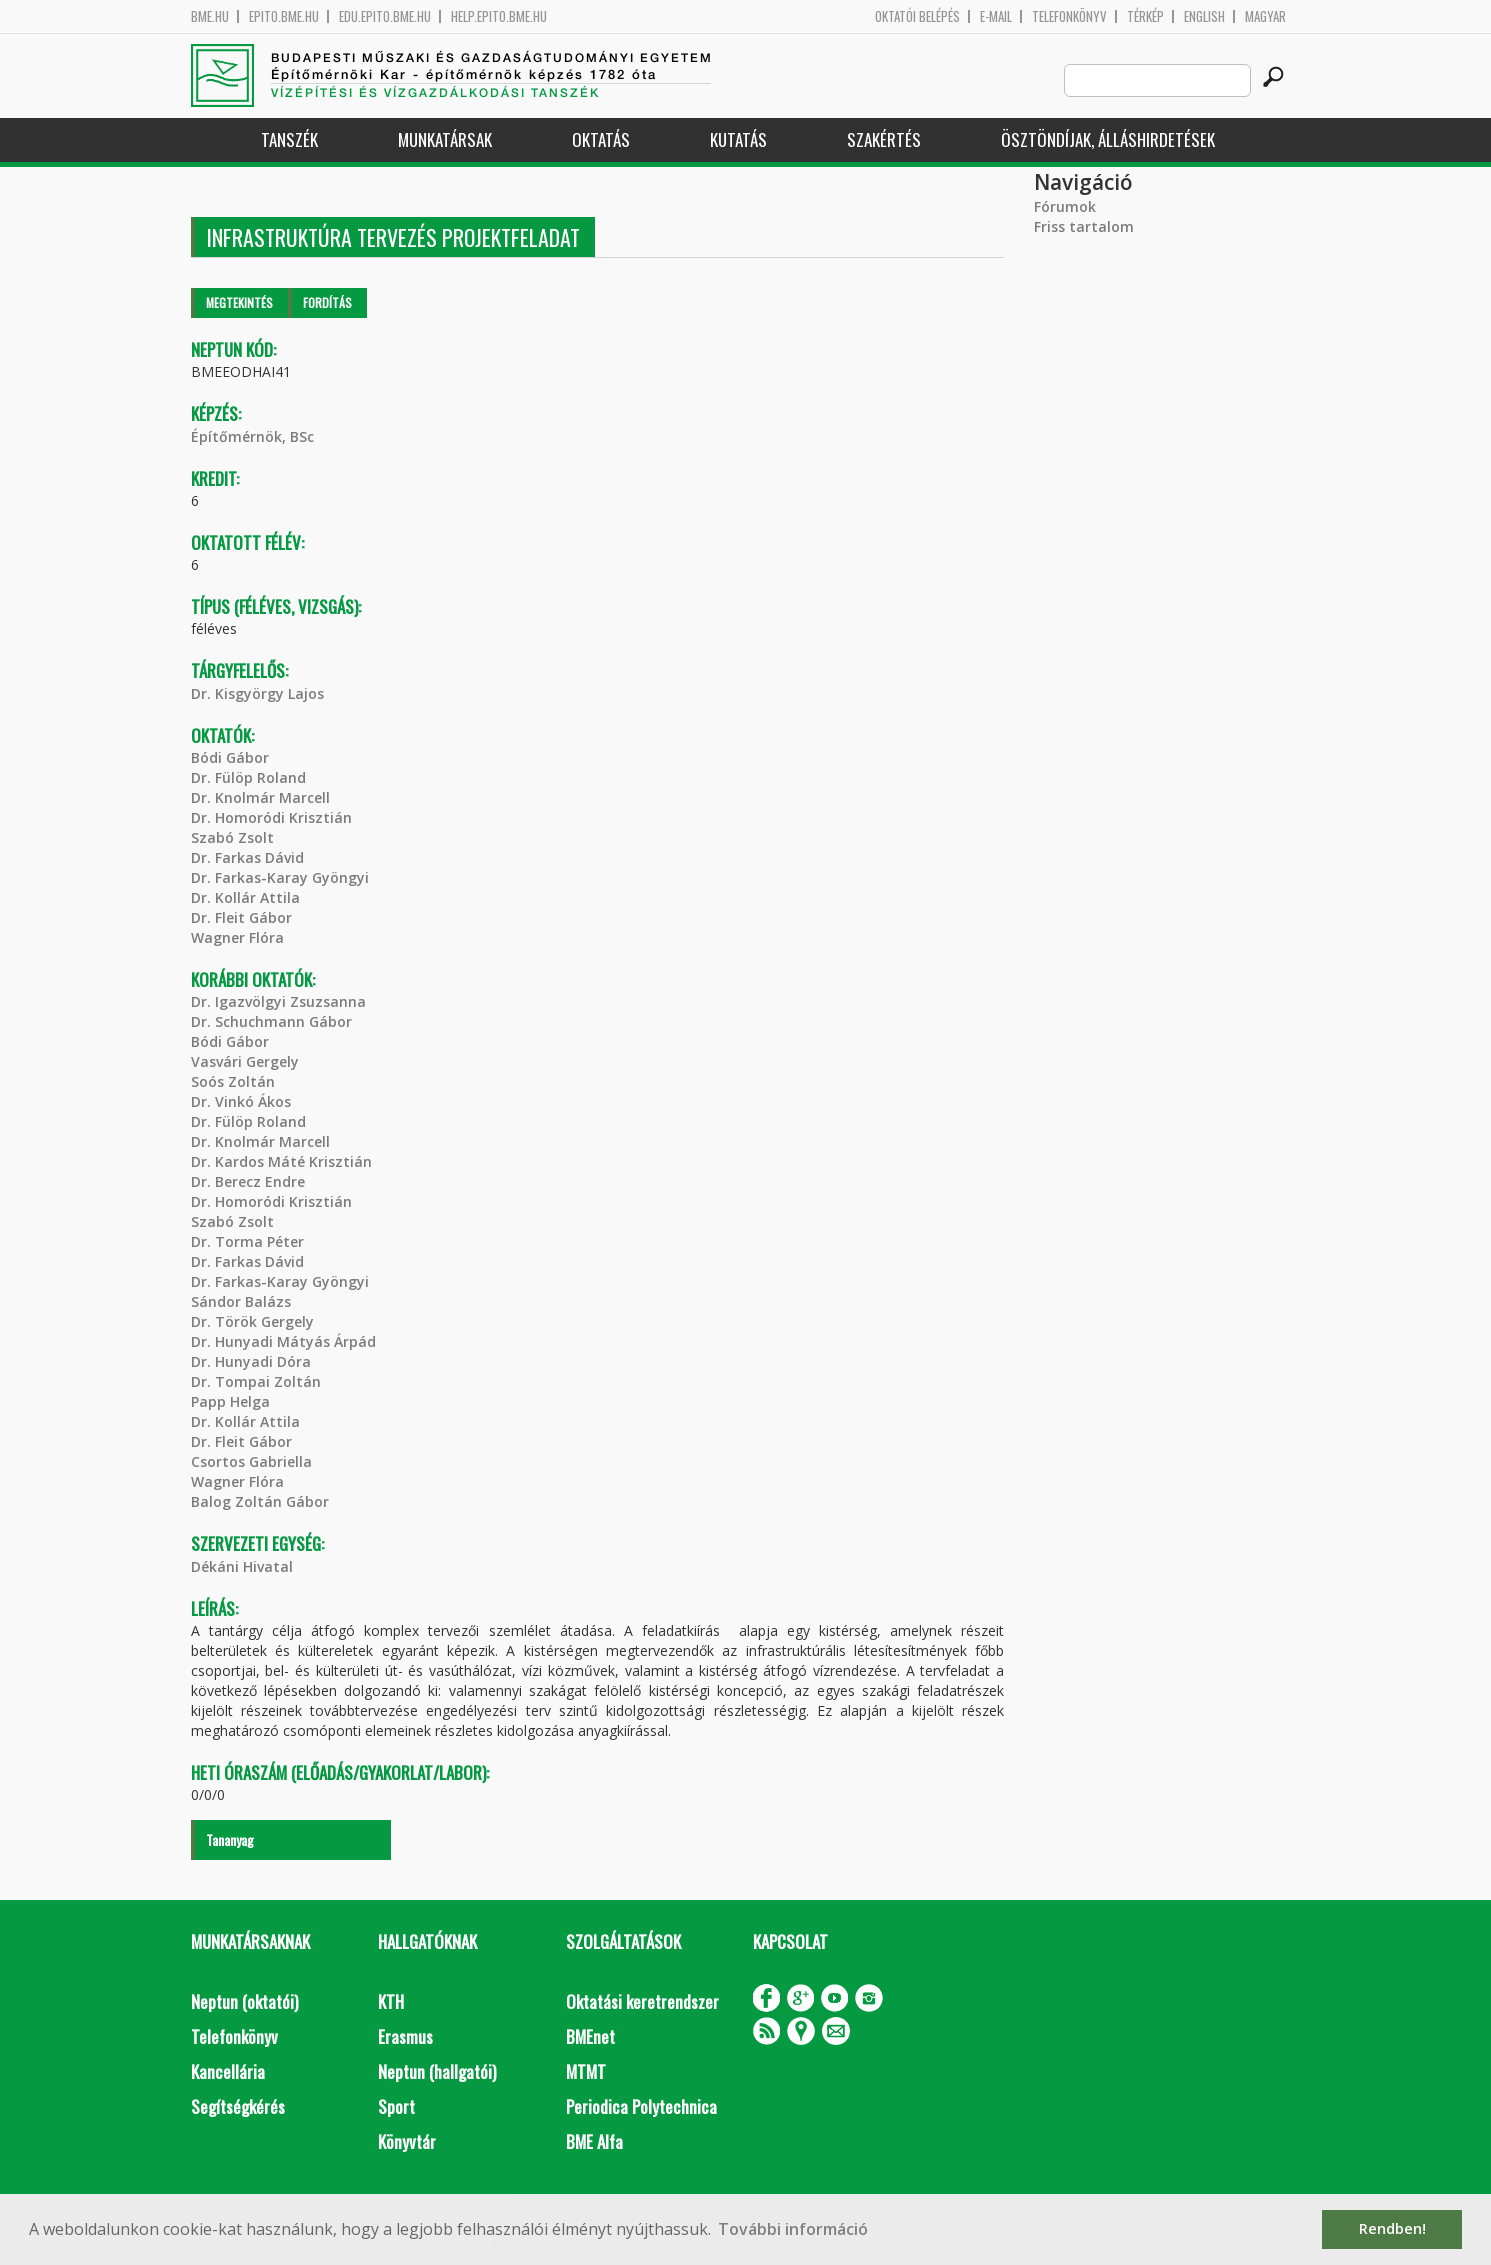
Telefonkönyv (1069, 16)
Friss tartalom (1084, 226)
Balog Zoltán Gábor (260, 1501)
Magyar (1265, 16)
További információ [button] (793, 2229)
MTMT (586, 2071)
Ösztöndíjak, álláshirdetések (1108, 139)
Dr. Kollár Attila (245, 897)
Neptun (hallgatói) (437, 2071)
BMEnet (590, 2036)
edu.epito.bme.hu (385, 16)
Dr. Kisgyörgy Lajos (257, 693)
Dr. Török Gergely (252, 1321)
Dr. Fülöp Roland (248, 777)
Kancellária (228, 2071)
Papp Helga (230, 1401)
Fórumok (1065, 206)
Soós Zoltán (233, 1081)
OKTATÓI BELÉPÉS (917, 16)
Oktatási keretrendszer (642, 2001)
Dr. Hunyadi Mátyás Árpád (283, 1341)
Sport (396, 2106)
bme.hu (210, 16)
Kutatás (738, 139)
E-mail (996, 16)
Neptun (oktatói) (244, 2001)
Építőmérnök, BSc (252, 436)
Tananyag (230, 1839)
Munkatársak (445, 139)
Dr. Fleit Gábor (241, 917)
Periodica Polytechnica (641, 2106)
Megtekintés (239, 302)
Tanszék (289, 139)
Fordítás (327, 302)
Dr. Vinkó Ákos (241, 1101)
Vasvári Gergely (245, 1061)
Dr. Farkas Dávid (247, 857)
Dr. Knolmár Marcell (260, 797)
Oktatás (601, 139)
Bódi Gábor (230, 757)
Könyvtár (407, 2141)
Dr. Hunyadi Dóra (251, 1361)
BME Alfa (594, 2141)
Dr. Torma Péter (247, 1241)
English (1204, 16)
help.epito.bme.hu (499, 16)
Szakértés (884, 139)
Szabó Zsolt (232, 837)
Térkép (1145, 16)
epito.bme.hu (284, 16)
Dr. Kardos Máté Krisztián (281, 1161)
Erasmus (405, 2036)
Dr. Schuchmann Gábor (271, 1021)
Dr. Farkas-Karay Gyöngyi (280, 877)
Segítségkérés (238, 2106)
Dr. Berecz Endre (248, 1181)
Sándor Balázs (241, 1301)
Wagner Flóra (237, 937)
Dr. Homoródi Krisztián (271, 817)
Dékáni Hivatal (242, 1566)
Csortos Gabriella (251, 1461)
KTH (391, 2001)
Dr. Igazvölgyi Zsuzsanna (278, 1001)
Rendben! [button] (1392, 2228)
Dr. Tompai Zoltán (256, 1381)
